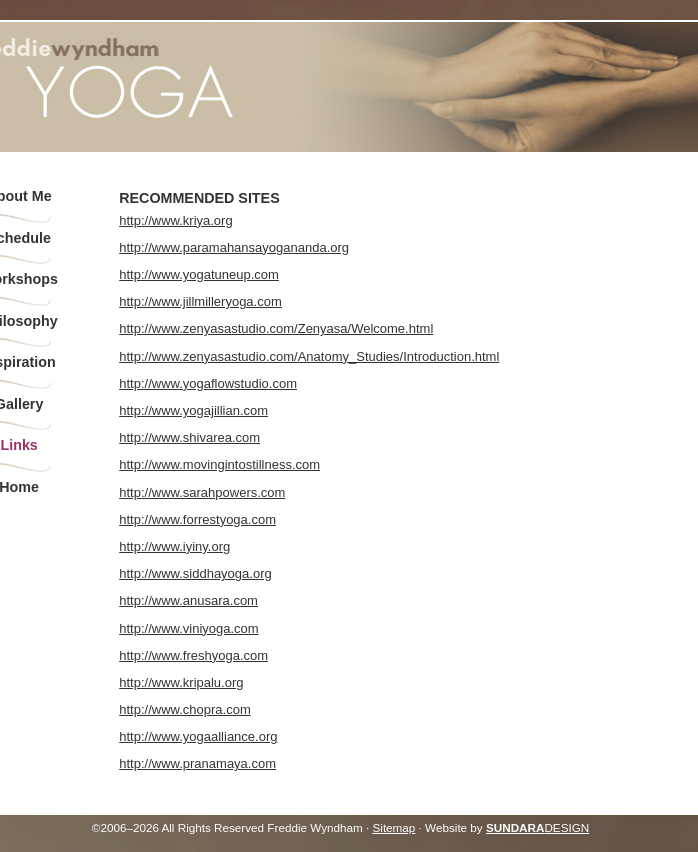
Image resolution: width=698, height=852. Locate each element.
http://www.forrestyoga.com (197, 519)
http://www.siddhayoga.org (195, 573)
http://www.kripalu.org (181, 682)
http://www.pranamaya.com (197, 763)
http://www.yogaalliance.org (198, 736)
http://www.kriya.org (175, 220)
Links (18, 445)
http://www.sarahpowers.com (202, 492)
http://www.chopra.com (185, 709)
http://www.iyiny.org (174, 546)
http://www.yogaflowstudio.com (208, 383)
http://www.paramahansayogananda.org (234, 247)
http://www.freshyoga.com (193, 655)
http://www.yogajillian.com (193, 410)
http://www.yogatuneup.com (199, 274)
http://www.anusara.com (188, 600)
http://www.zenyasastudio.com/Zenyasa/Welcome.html (276, 328)
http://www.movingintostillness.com (219, 464)
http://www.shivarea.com (189, 437)
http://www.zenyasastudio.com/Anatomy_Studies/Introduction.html (309, 356)
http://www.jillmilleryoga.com (200, 301)
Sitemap (393, 827)
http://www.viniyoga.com (188, 628)
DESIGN (537, 827)
